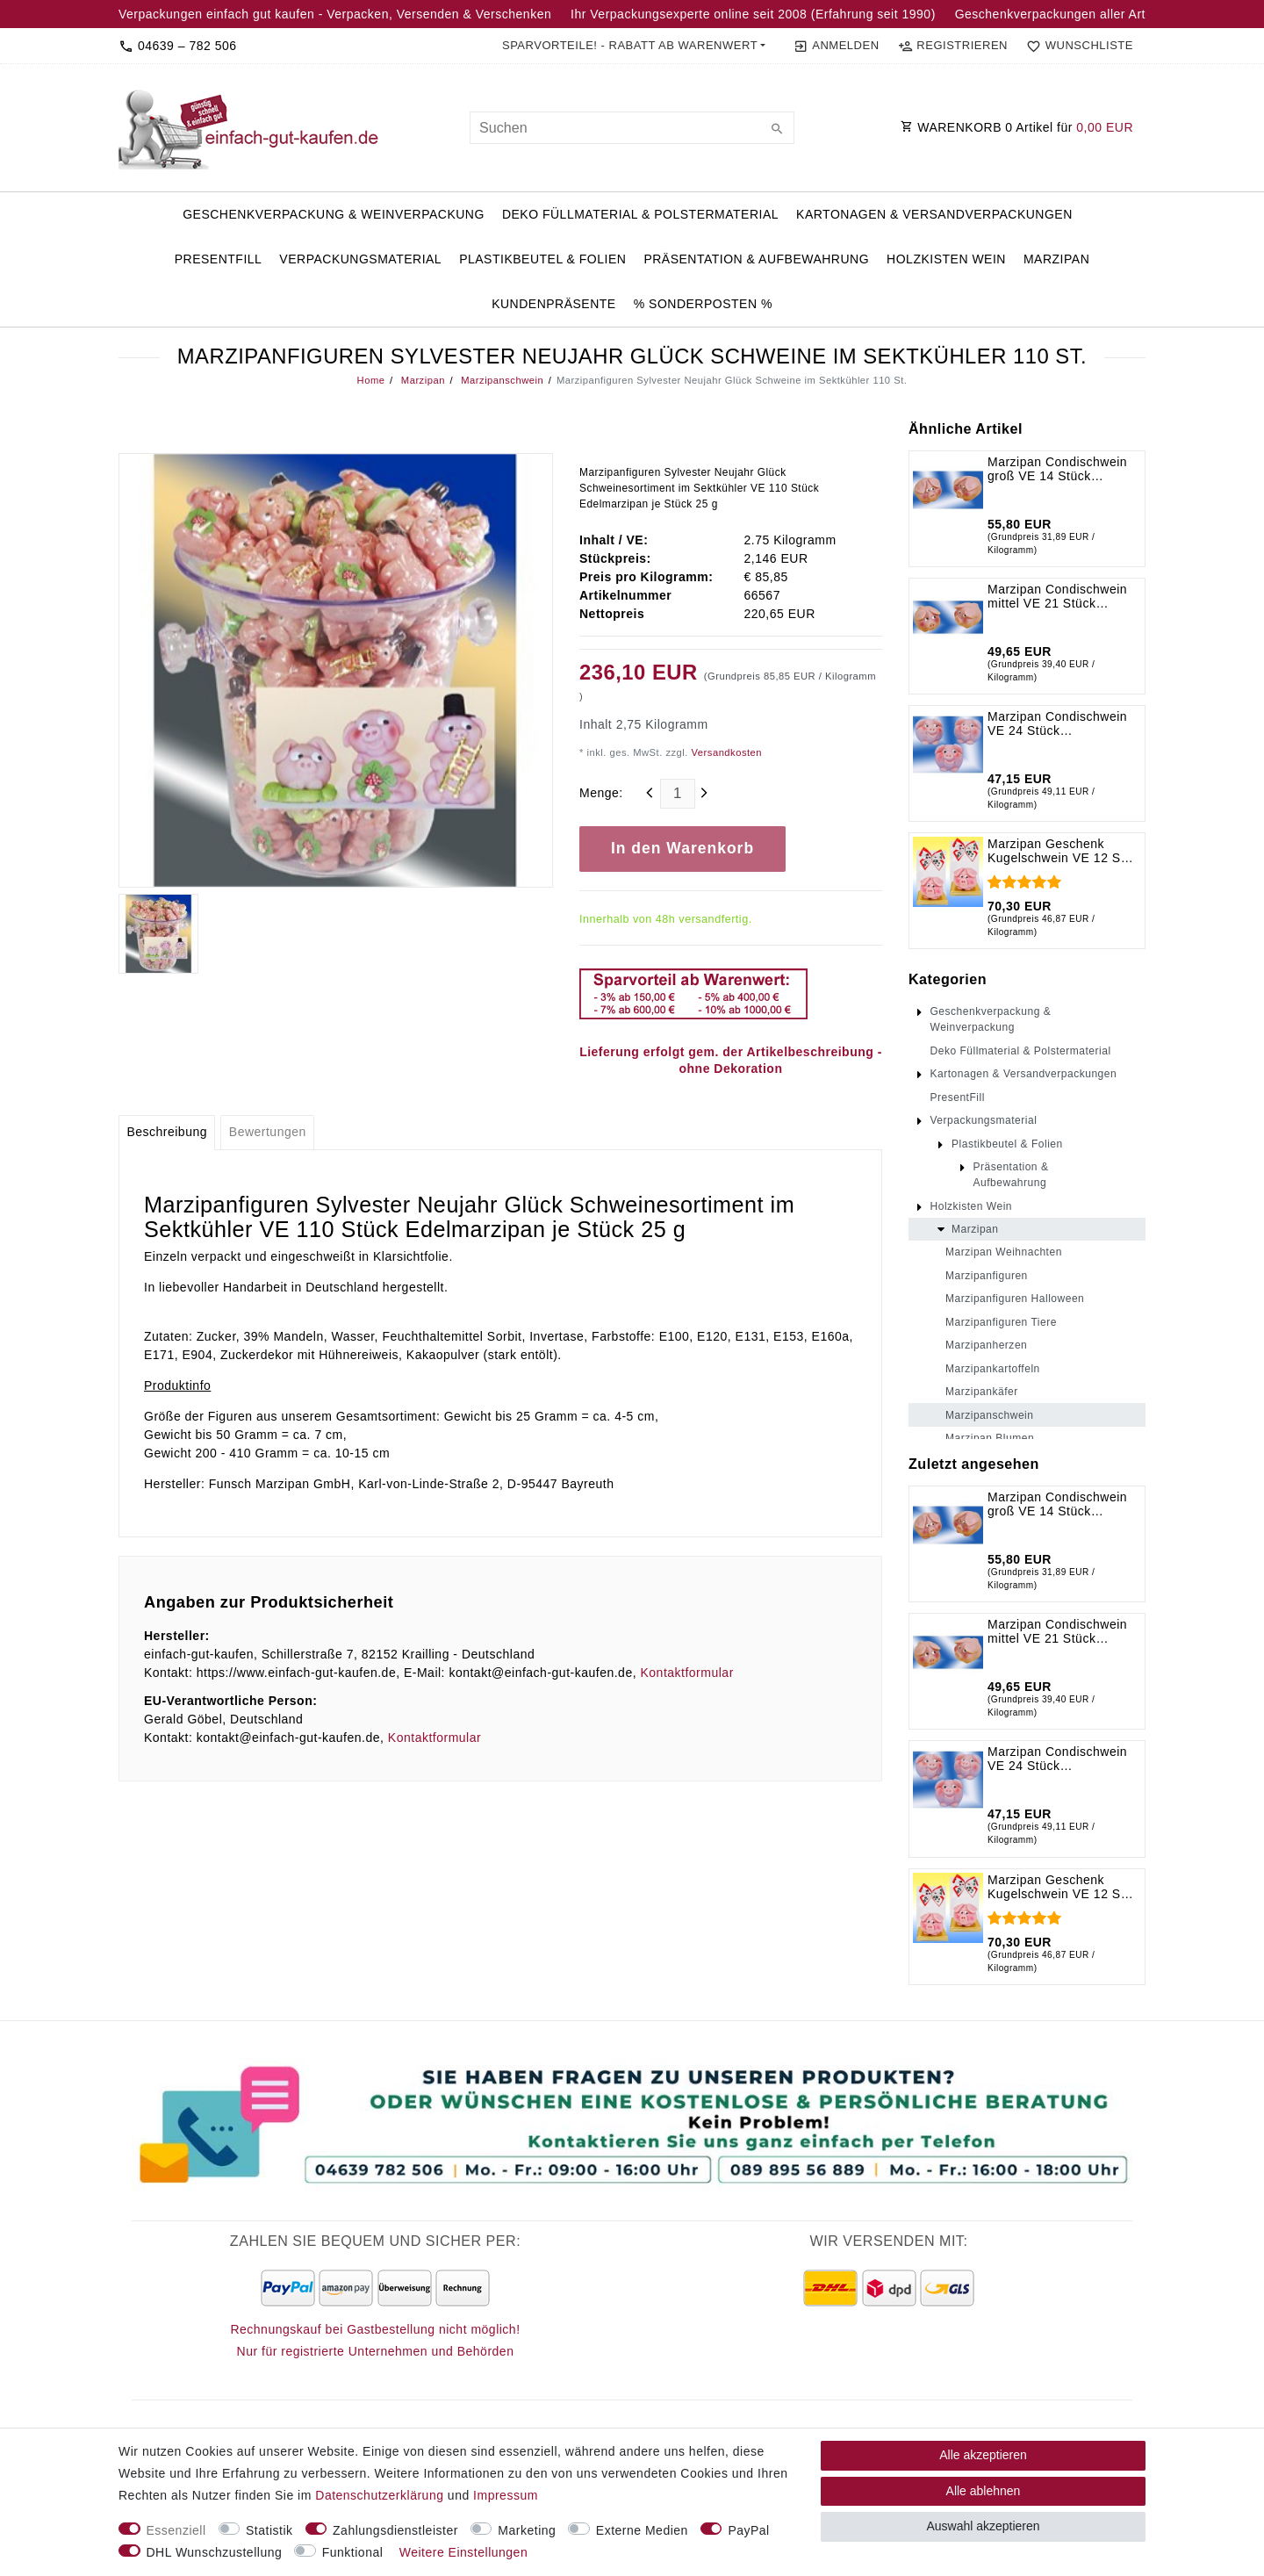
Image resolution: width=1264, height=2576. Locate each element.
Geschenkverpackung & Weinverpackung (334, 214)
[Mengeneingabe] (677, 794)
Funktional (353, 2552)
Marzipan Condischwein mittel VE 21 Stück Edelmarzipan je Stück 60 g (1057, 596)
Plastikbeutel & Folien (542, 259)
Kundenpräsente (554, 304)
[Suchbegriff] (632, 128)
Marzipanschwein (501, 380)
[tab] (166, 1132)
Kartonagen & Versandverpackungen (934, 214)
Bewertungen (267, 1132)
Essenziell (176, 2530)
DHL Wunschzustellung (215, 2552)
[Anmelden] (836, 45)
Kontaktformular (686, 1673)
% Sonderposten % (703, 304)
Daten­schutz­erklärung (379, 2495)
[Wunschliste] (1076, 45)
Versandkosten (725, 752)
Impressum (505, 2495)
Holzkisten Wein (946, 259)
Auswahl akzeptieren (982, 2526)
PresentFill (218, 259)
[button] (634, 45)
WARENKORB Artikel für (1017, 127)
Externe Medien (642, 2530)
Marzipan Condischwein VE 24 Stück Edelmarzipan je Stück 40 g (1057, 723)
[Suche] (777, 130)
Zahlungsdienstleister (395, 2530)
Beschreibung (166, 1132)
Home (371, 380)
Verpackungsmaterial (360, 259)
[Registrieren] (952, 45)
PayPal (748, 2530)
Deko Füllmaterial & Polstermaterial (640, 214)
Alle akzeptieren (983, 2455)
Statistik (269, 2530)
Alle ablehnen (983, 2491)
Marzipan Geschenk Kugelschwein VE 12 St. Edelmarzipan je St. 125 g (1058, 851)
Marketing (527, 2530)
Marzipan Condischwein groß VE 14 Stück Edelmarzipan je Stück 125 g (1057, 469)
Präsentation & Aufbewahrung (756, 259)
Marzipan (1056, 259)
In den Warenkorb (682, 848)
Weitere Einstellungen (463, 2552)
